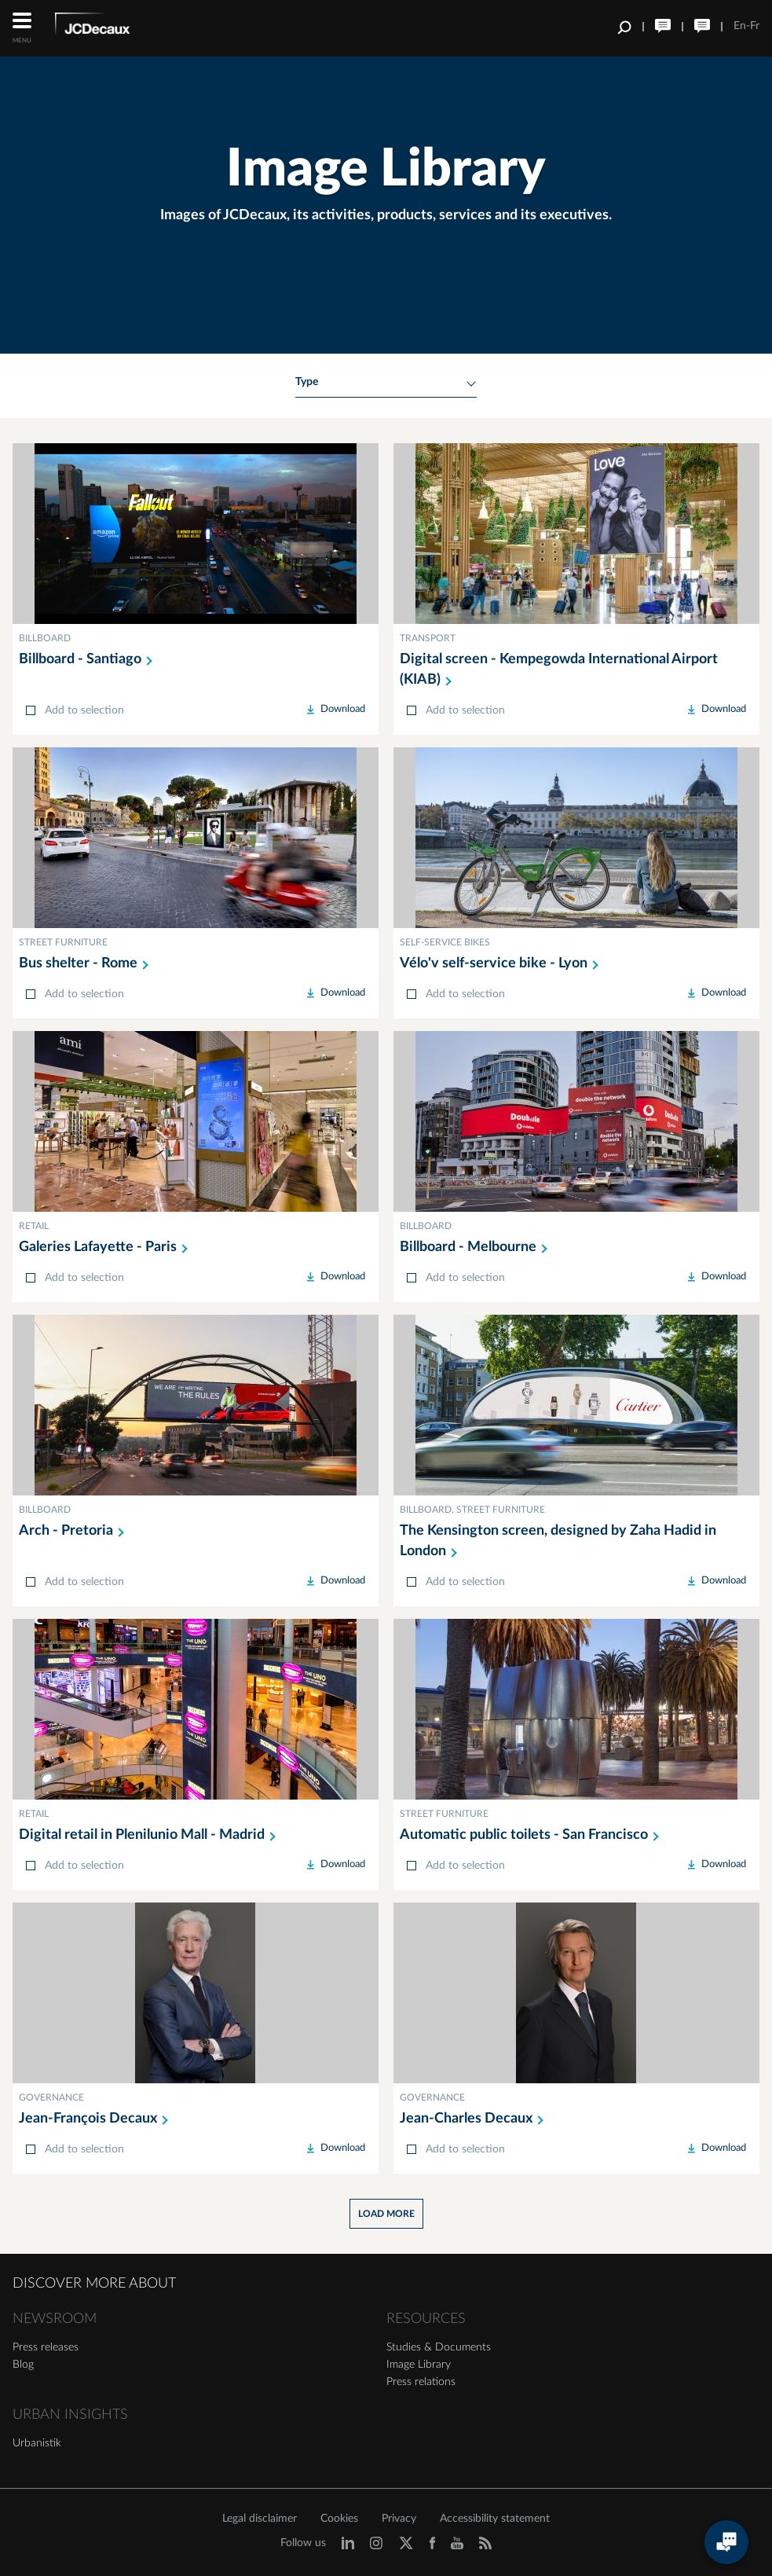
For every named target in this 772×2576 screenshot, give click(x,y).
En (740, 25)
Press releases (46, 2347)
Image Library (418, 2364)
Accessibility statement (495, 2518)
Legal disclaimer (259, 2518)
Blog (23, 2364)
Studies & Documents (438, 2347)
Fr (754, 25)
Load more (386, 2213)
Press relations (421, 2381)
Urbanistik (37, 2443)
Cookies (339, 2518)
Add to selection (84, 710)
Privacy (399, 2518)
